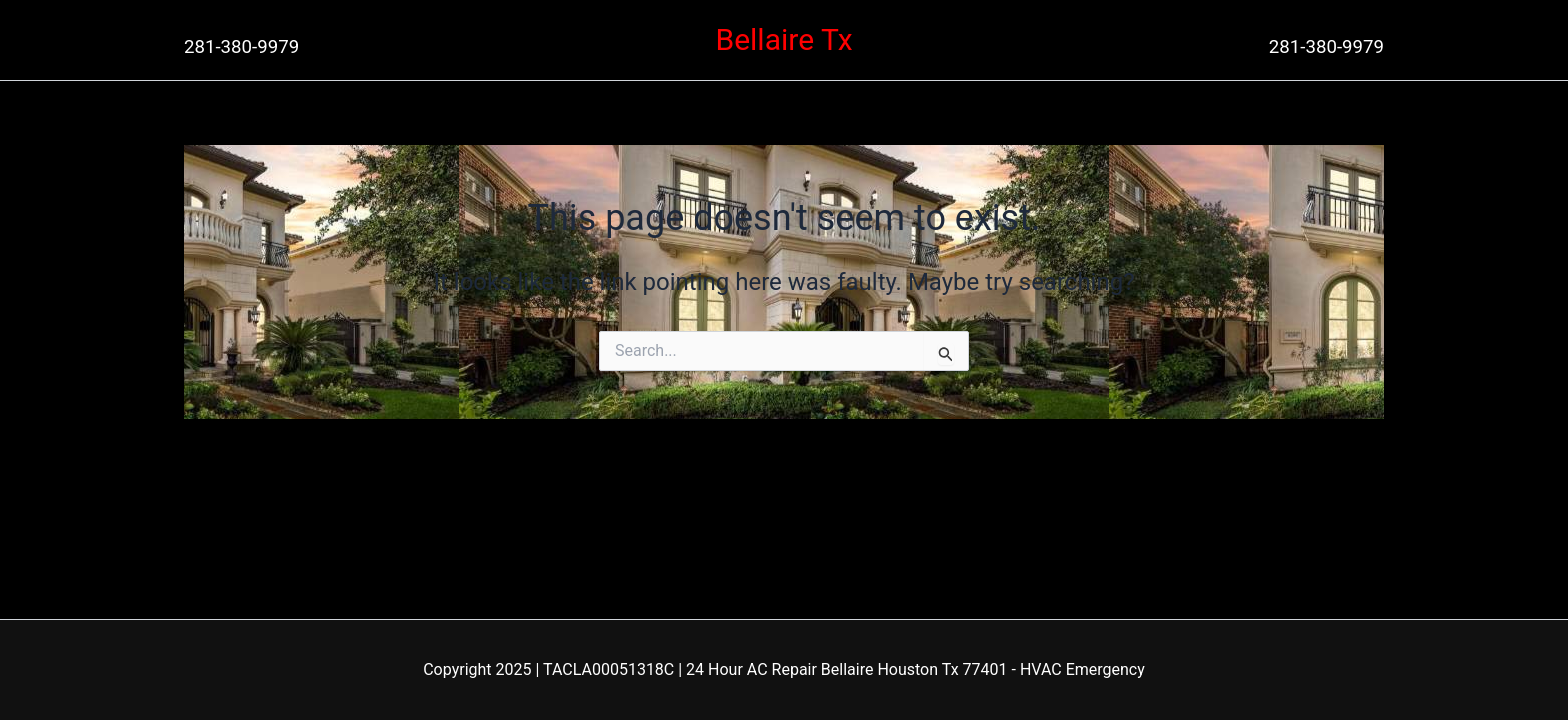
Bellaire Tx (783, 39)
